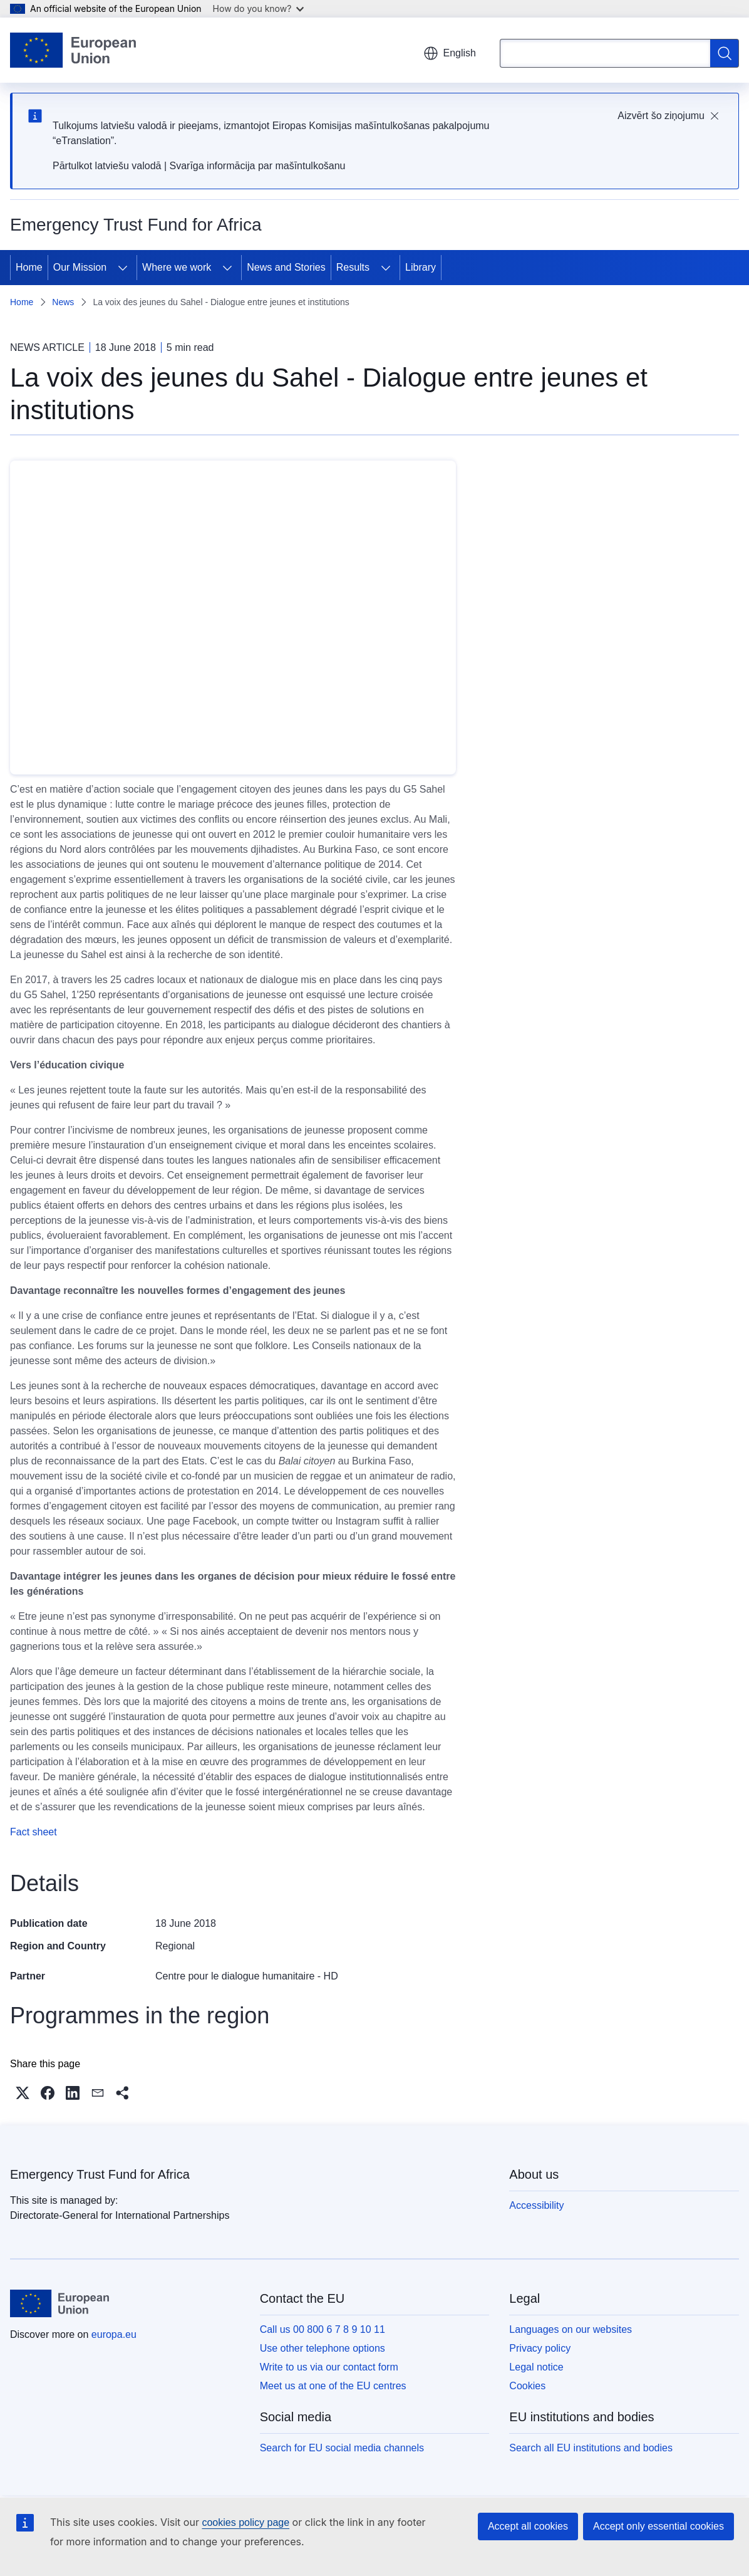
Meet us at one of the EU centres (333, 2385)
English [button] (449, 53)
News (63, 302)
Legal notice (536, 2367)
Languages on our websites (570, 2329)
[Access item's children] (123, 267)
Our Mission (79, 267)
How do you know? (258, 8)
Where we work (176, 267)
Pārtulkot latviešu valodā (107, 165)
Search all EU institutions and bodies (591, 2448)
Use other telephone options (322, 2348)
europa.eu (114, 2334)
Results (352, 267)
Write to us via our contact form (329, 2367)
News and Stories (286, 267)
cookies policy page (245, 2522)
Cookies (527, 2385)
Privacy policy (540, 2348)
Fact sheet (33, 1832)
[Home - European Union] (73, 50)
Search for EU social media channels (342, 2448)
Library (420, 267)
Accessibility (536, 2205)
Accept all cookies (528, 2526)
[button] (23, 2093)
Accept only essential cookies (658, 2526)
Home (29, 267)
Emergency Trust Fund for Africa (100, 2174)
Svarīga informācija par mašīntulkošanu (257, 165)
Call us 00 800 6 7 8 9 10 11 (322, 2329)
